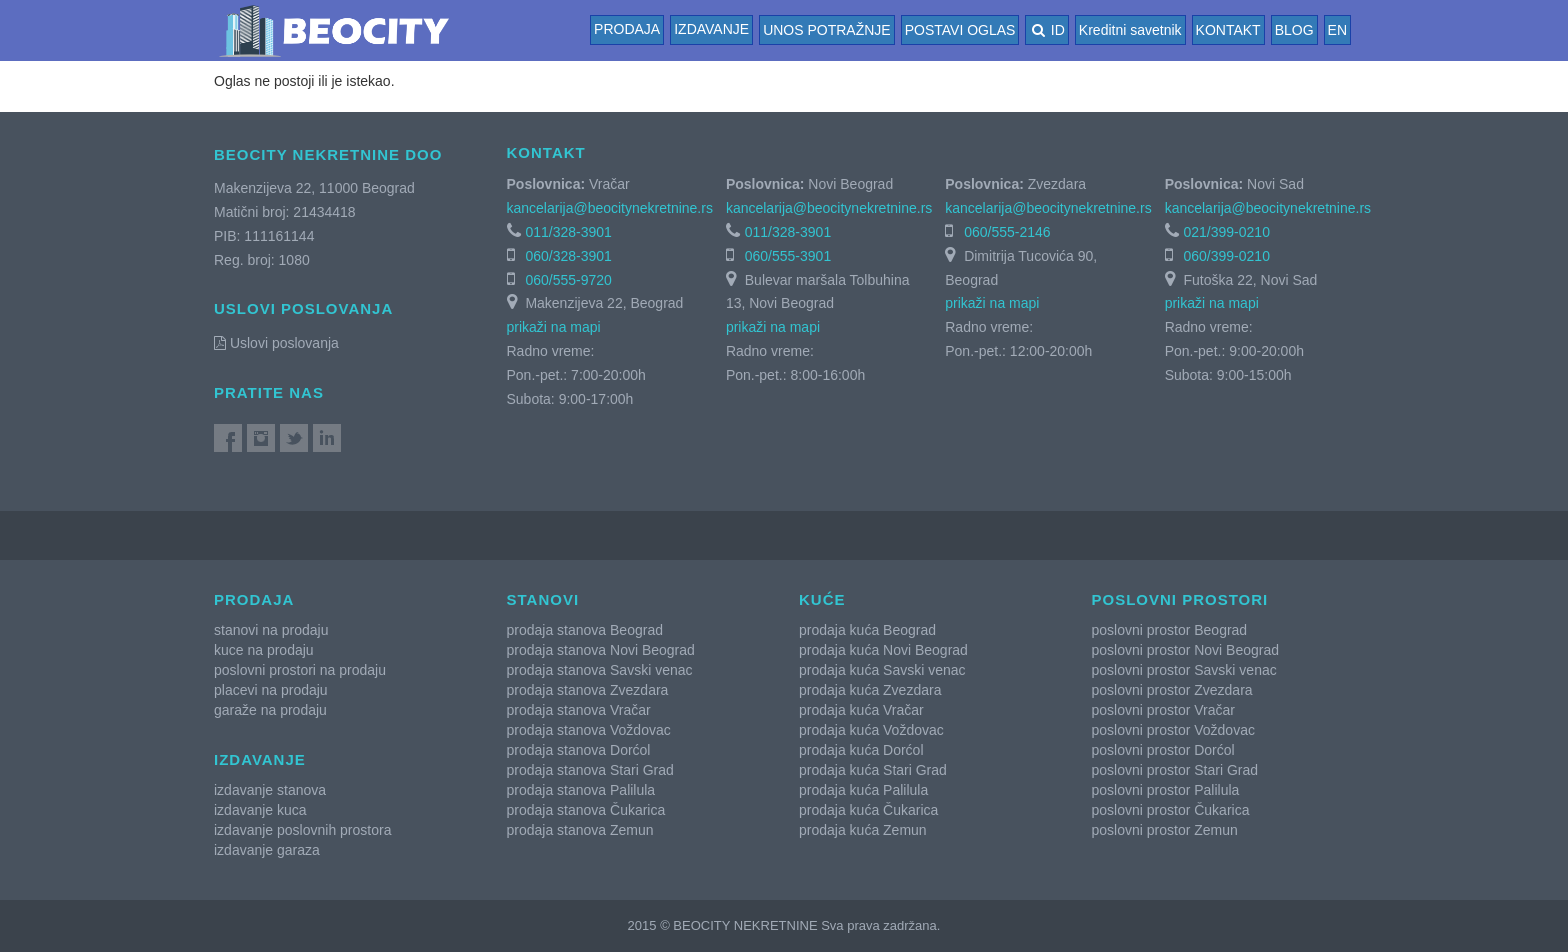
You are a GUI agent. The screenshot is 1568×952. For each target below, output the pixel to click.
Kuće (822, 599)
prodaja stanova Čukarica (586, 810)
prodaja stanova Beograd (585, 630)
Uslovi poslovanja (276, 343)
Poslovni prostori (1180, 599)
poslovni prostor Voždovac (1173, 730)
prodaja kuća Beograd (867, 630)
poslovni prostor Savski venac (1184, 670)
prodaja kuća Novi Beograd (883, 650)
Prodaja (627, 29)
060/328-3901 (568, 256)
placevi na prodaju (271, 690)
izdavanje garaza (267, 850)
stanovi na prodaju (271, 630)
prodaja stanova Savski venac (600, 670)
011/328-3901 (568, 232)
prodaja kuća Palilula (863, 790)
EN (1337, 30)
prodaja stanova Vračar (579, 710)
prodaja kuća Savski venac (882, 670)
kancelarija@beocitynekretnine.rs (610, 208)
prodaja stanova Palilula (581, 790)
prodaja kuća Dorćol (861, 750)
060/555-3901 (788, 256)
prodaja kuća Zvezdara (870, 690)
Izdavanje (711, 29)
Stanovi (543, 599)
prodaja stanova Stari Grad (590, 770)
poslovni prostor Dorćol (1163, 750)
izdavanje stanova (270, 790)
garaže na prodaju (270, 710)
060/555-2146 (1007, 232)
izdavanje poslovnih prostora (302, 830)
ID (1046, 30)
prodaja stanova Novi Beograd (601, 650)
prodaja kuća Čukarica (868, 810)
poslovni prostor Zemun (1165, 830)
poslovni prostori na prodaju (300, 670)
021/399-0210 (1227, 232)
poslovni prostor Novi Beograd (1186, 650)
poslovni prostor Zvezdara (1172, 690)
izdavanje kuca (260, 810)
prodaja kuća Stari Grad (873, 770)
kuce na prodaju (264, 650)
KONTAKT (1228, 30)
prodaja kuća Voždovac (871, 730)
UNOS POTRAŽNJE (827, 30)
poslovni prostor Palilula (1166, 790)
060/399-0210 (1227, 256)
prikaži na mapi (554, 327)
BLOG (1294, 30)
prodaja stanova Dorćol (579, 750)
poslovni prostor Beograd (1170, 630)
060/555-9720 (568, 280)
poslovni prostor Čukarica (1171, 810)
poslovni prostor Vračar (1163, 710)
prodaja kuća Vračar (861, 710)
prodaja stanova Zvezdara (588, 690)
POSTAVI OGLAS (960, 30)
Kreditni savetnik (1130, 30)
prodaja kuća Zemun (863, 830)
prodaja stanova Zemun (580, 830)
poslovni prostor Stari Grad (1175, 770)
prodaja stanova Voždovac (589, 730)
